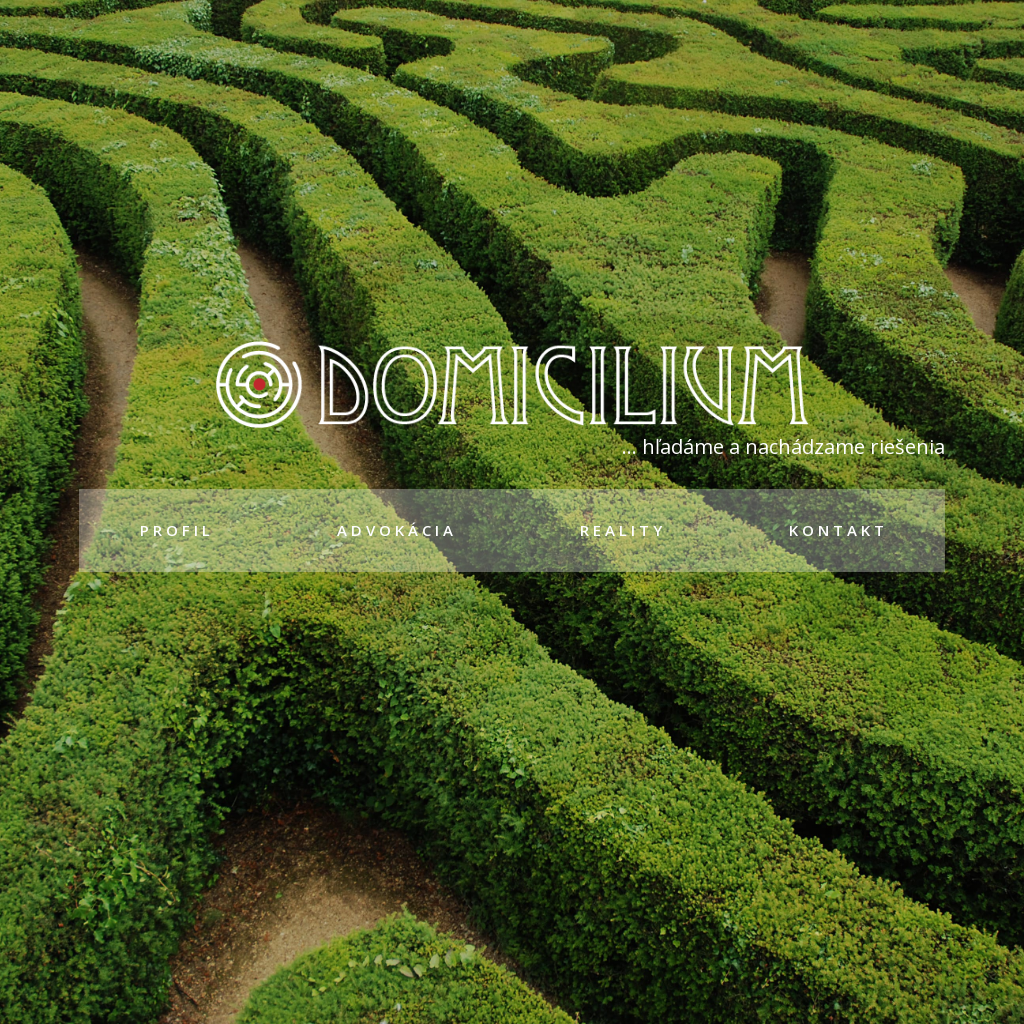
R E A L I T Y (621, 530)
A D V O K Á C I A (395, 530)
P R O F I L (175, 530)
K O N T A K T (836, 530)
